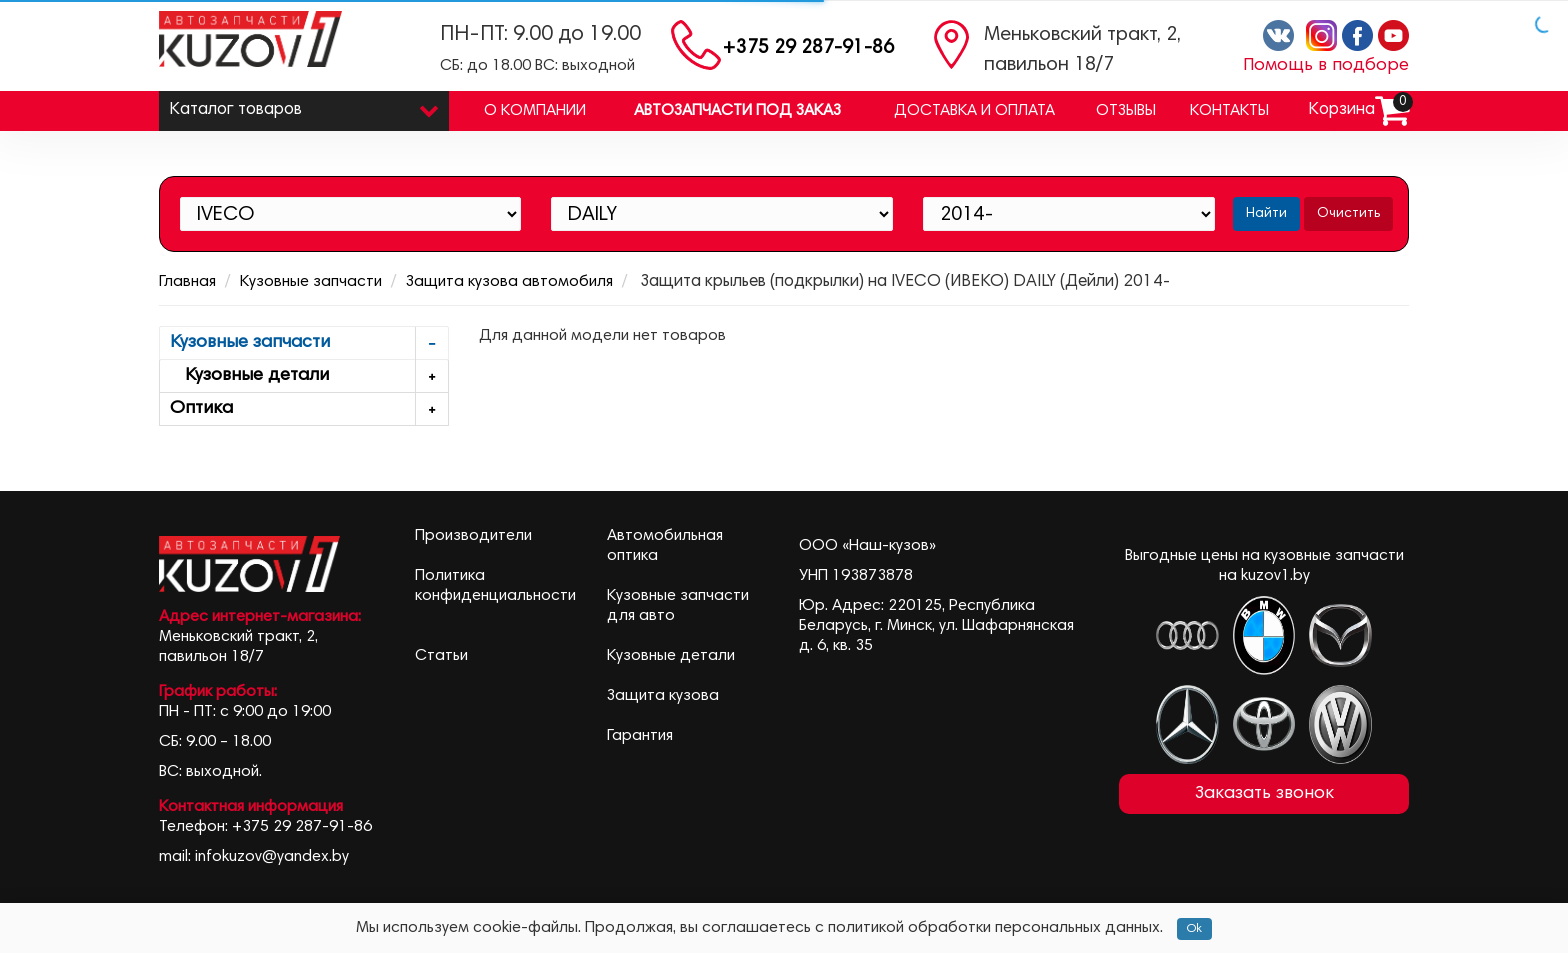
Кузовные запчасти (311, 282)
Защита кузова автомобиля (509, 282)
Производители (473, 536)
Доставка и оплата (974, 111)
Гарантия (640, 736)
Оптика (309, 409)
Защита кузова (663, 696)
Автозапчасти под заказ (737, 111)
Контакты (1229, 111)
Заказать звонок (1264, 794)
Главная (187, 282)
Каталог (304, 105)
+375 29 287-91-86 (808, 48)
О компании (535, 111)
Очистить (1348, 214)
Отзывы (1126, 111)
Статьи (441, 656)
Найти (1266, 214)
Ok (1194, 929)
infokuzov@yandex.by (272, 857)
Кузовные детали (309, 376)
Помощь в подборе (1326, 66)
